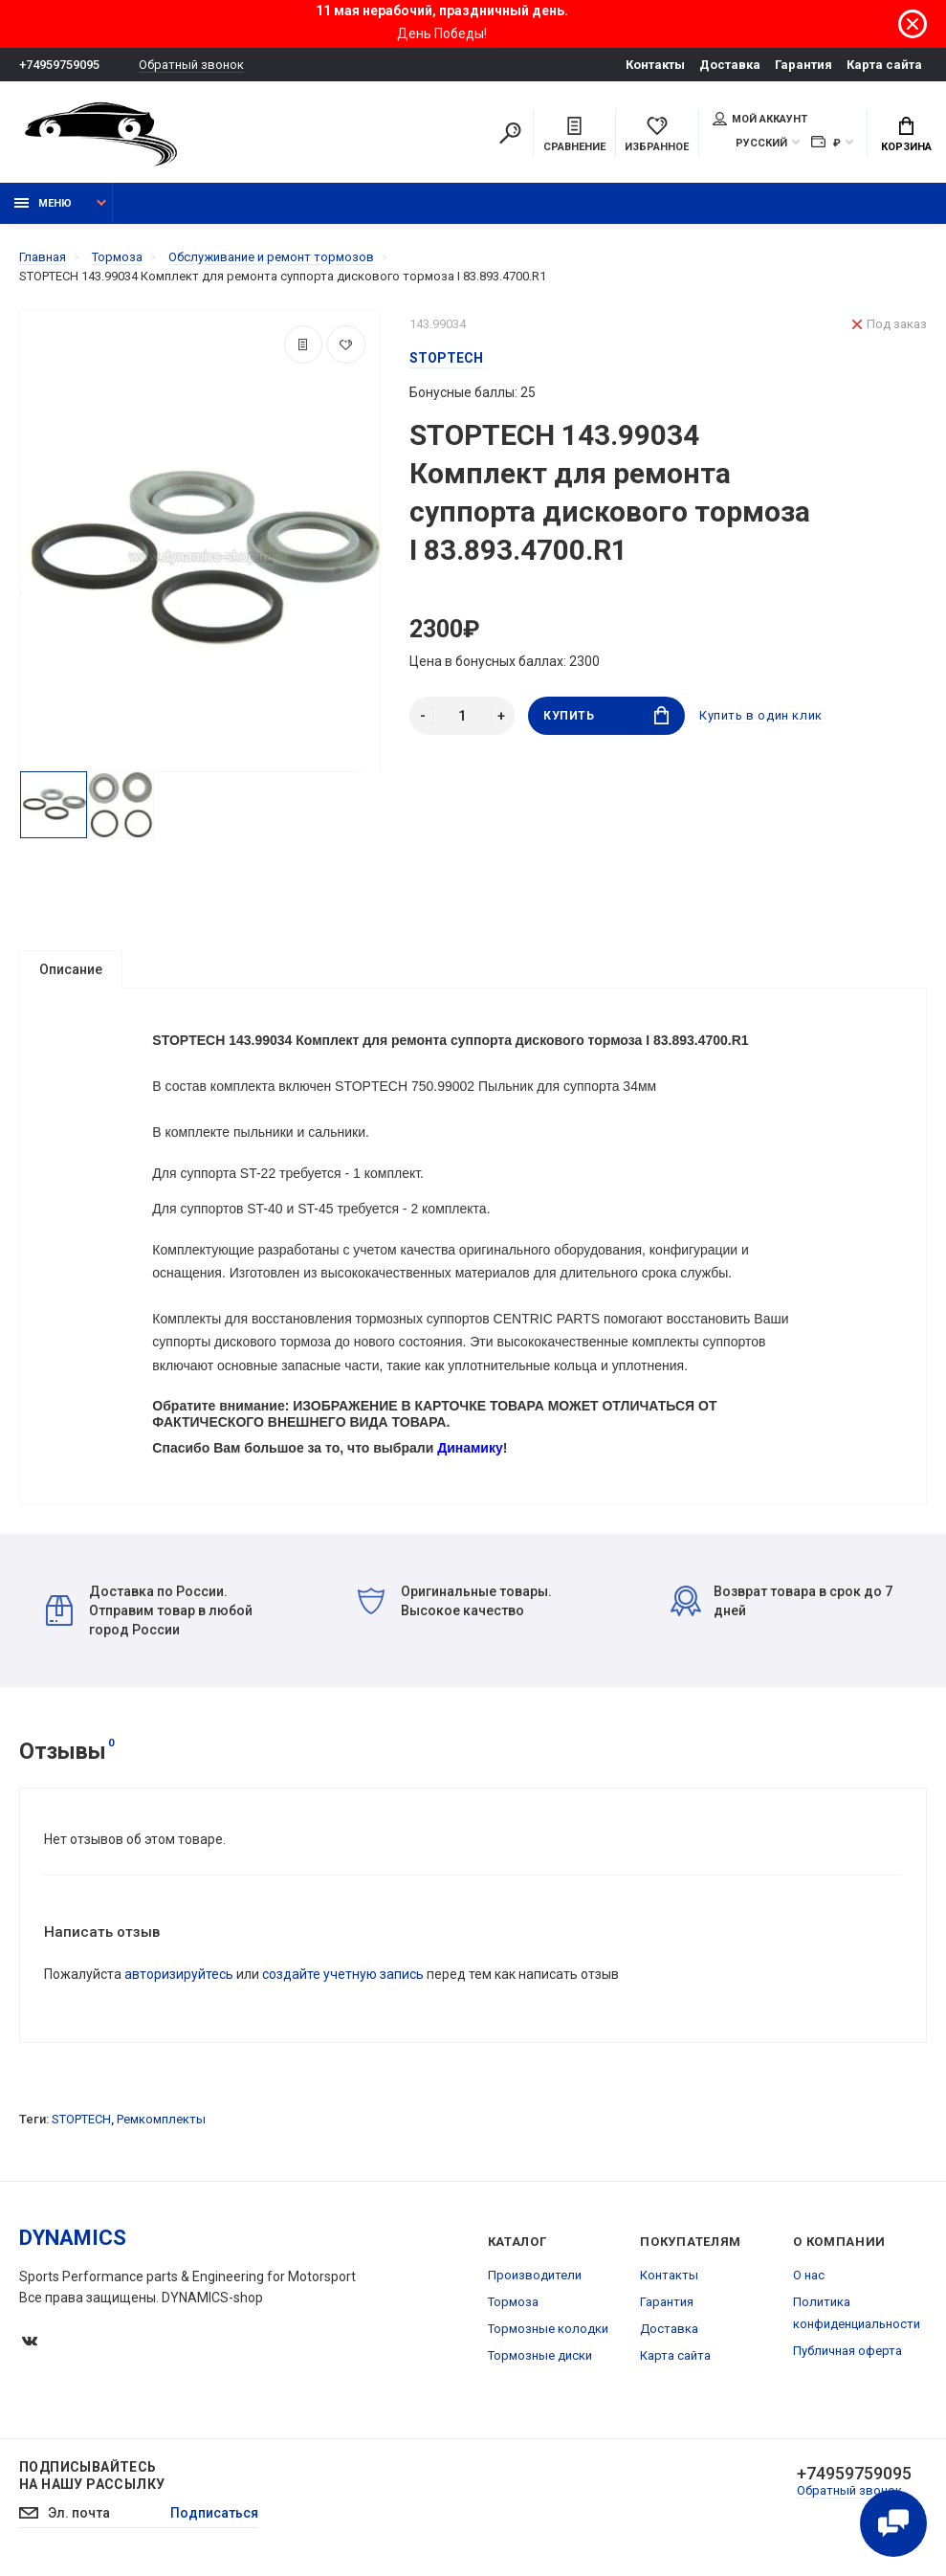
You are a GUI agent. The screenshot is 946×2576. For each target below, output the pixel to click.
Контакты (655, 64)
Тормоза (513, 2302)
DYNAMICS (72, 2238)
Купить (606, 715)
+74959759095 (59, 64)
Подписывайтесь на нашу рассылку (92, 2475)
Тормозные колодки (548, 2328)
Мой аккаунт (760, 118)
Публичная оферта (847, 2350)
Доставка (729, 64)
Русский (761, 143)
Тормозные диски (540, 2355)
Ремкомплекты (161, 2119)
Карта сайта (884, 64)
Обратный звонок (191, 64)
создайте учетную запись (343, 1974)
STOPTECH (81, 2119)
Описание (70, 969)
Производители (535, 2275)
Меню (43, 203)
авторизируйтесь (178, 1974)
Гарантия (803, 64)
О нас (809, 2275)
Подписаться (214, 2513)
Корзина (906, 135)
